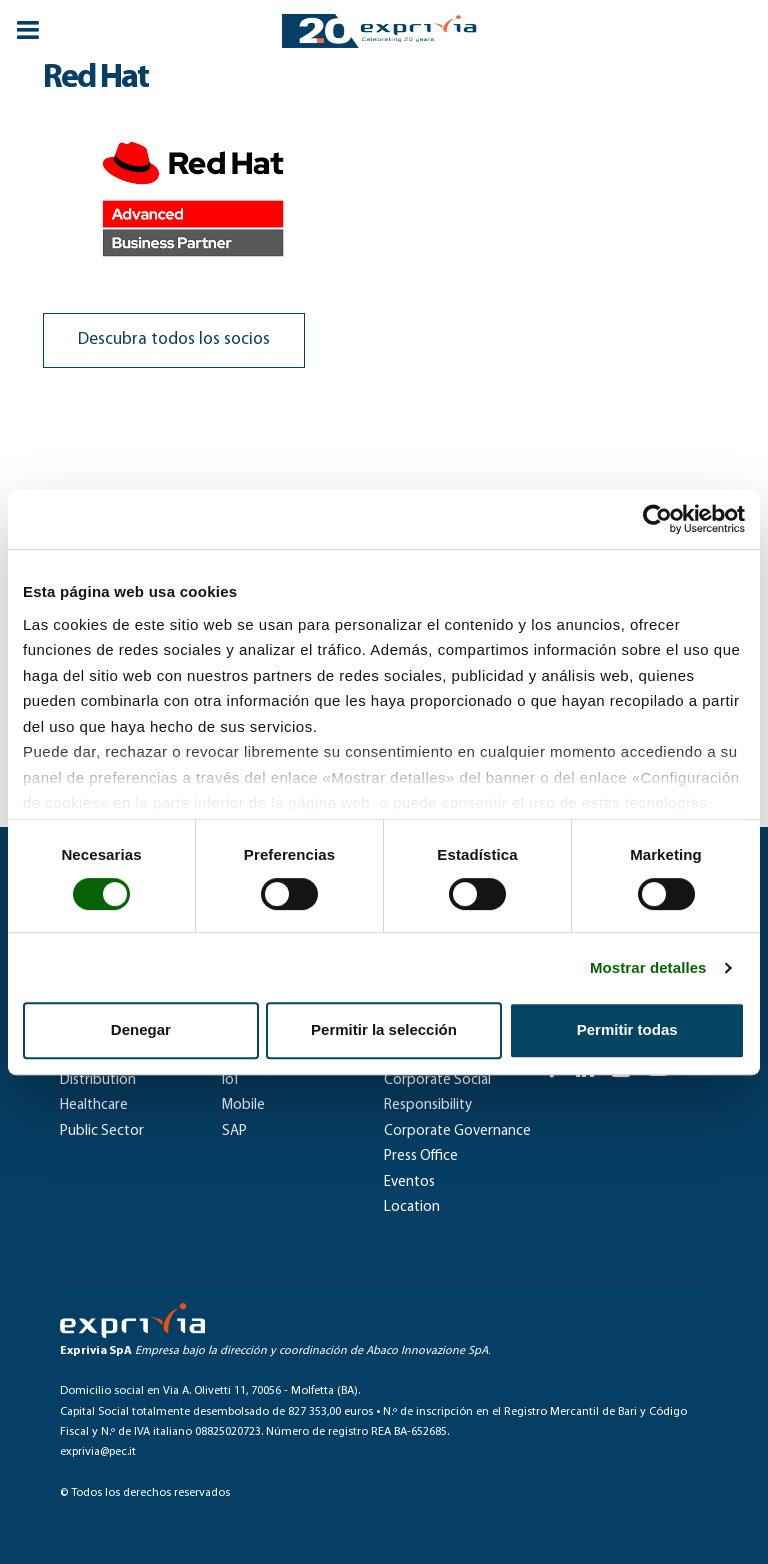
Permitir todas (627, 1029)
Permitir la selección (384, 1029)
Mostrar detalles (648, 967)
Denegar (141, 1029)
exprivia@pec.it (98, 1452)
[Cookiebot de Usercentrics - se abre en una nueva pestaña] (657, 519)
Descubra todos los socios (174, 339)
